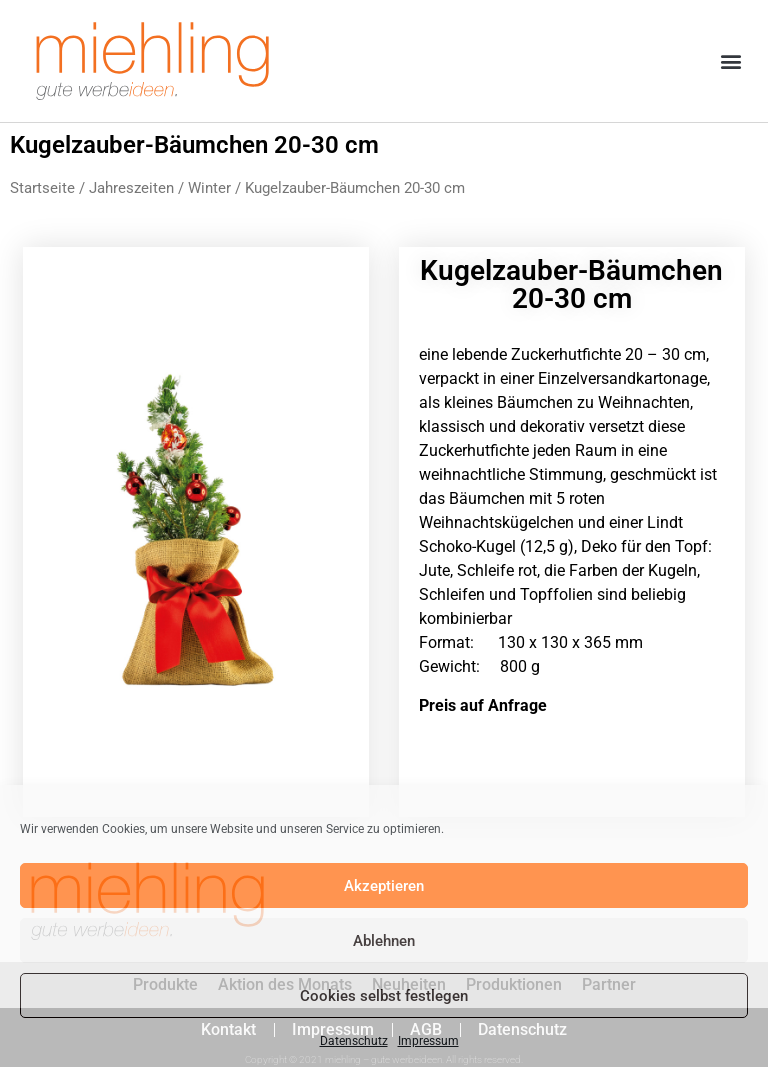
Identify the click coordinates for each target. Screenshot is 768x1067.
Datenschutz (354, 1041)
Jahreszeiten (131, 188)
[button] (731, 61)
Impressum (428, 1041)
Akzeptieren (384, 886)
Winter (209, 188)
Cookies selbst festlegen (384, 996)
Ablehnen (384, 941)
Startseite (42, 188)
